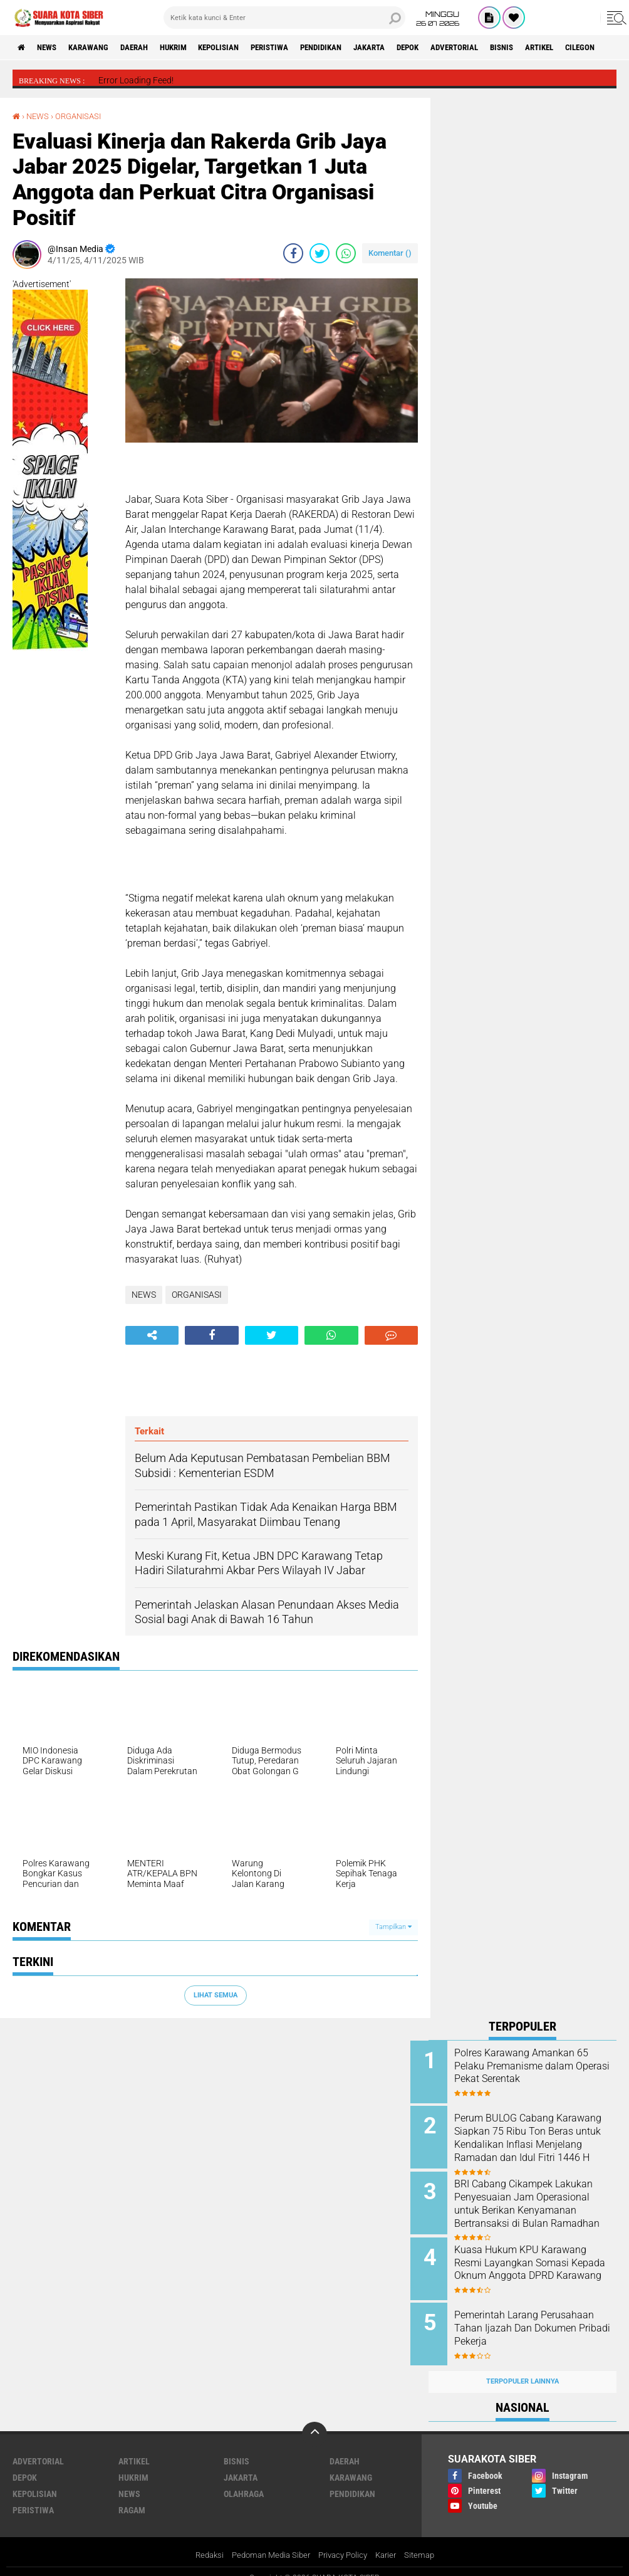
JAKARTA (415, 48)
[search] (284, 17)
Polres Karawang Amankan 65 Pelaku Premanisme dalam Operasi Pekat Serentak (539, 2065)
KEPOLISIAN (246, 48)
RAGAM (131, 2496)
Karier (391, 2541)
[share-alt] (152, 1334)
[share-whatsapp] (346, 253)
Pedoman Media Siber (267, 2541)
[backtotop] (314, 2419)
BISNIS (564, 48)
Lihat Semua (215, 1995)
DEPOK (459, 48)
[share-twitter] (319, 253)
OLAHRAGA (244, 2479)
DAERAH (150, 48)
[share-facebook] (293, 253)
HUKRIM (194, 48)
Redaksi (201, 2541)
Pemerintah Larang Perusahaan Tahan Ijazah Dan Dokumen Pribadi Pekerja (539, 2319)
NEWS (52, 48)
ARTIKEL (607, 48)
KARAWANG (99, 48)
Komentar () (390, 252)
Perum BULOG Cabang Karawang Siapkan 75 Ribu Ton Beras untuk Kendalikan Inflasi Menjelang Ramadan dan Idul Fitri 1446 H (534, 2142)
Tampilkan (393, 1927)
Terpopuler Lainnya (522, 2367)
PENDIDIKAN (361, 48)
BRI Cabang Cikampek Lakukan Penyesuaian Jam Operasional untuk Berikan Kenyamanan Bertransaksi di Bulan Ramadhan (536, 2205)
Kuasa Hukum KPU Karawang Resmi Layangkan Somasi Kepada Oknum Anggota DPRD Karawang (538, 2261)
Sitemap (427, 2541)
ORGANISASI (83, 116)
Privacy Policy (345, 2541)
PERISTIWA (303, 48)
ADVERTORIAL (511, 48)
